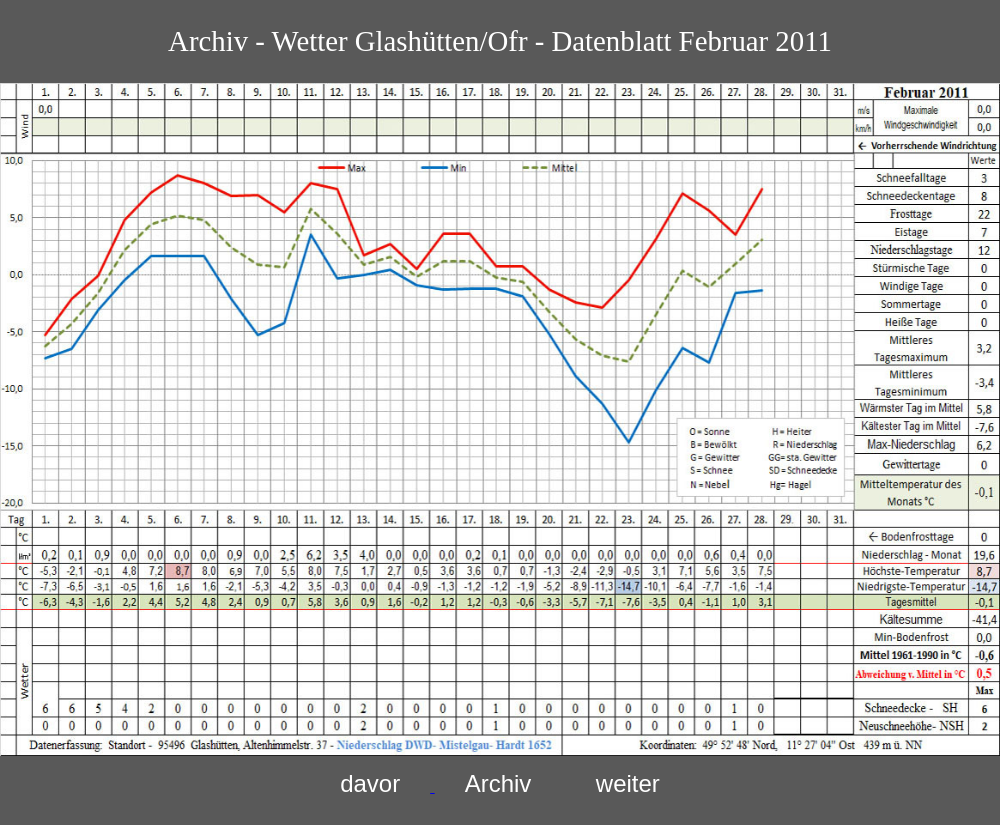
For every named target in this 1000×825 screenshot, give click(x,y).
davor (370, 783)
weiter (628, 783)
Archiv (498, 783)
